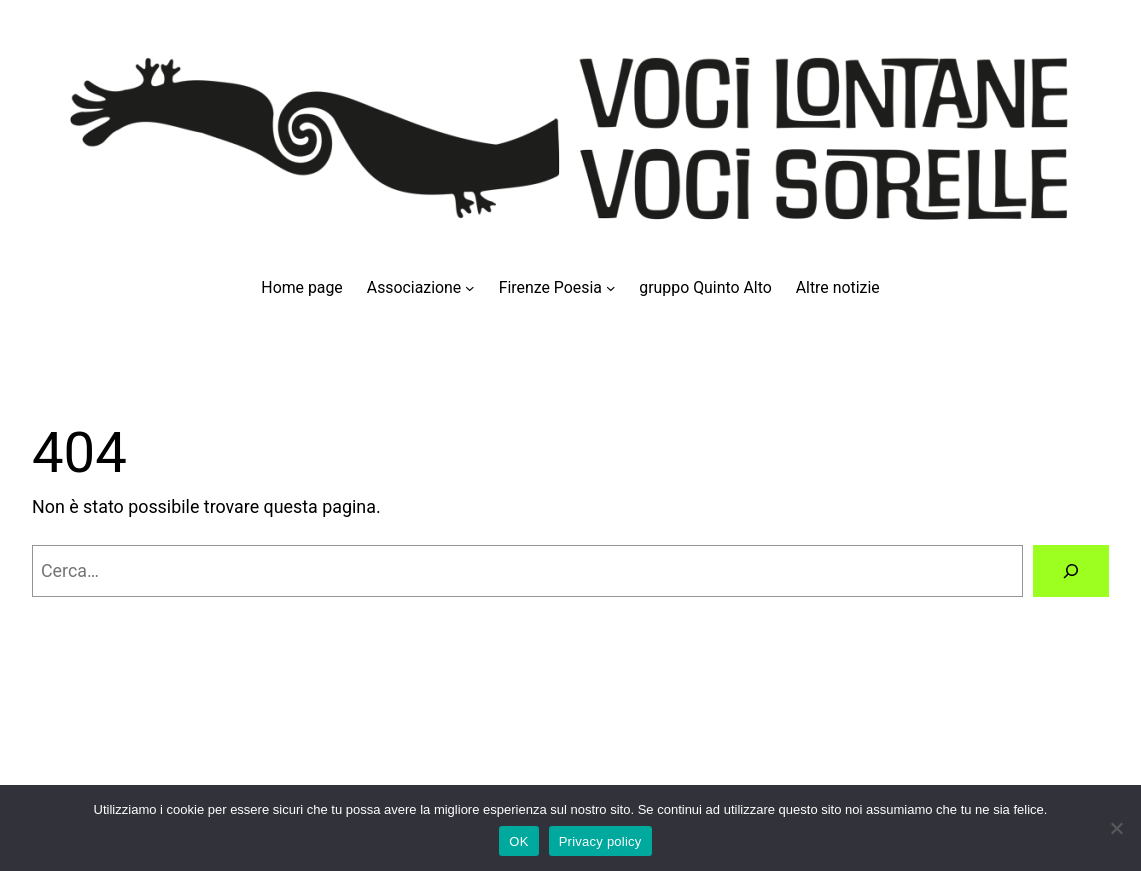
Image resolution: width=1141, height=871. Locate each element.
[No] (1116, 828)
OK (518, 841)
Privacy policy (600, 841)
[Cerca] (1071, 571)
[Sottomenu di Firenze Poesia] (611, 288)
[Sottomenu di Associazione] (470, 288)
